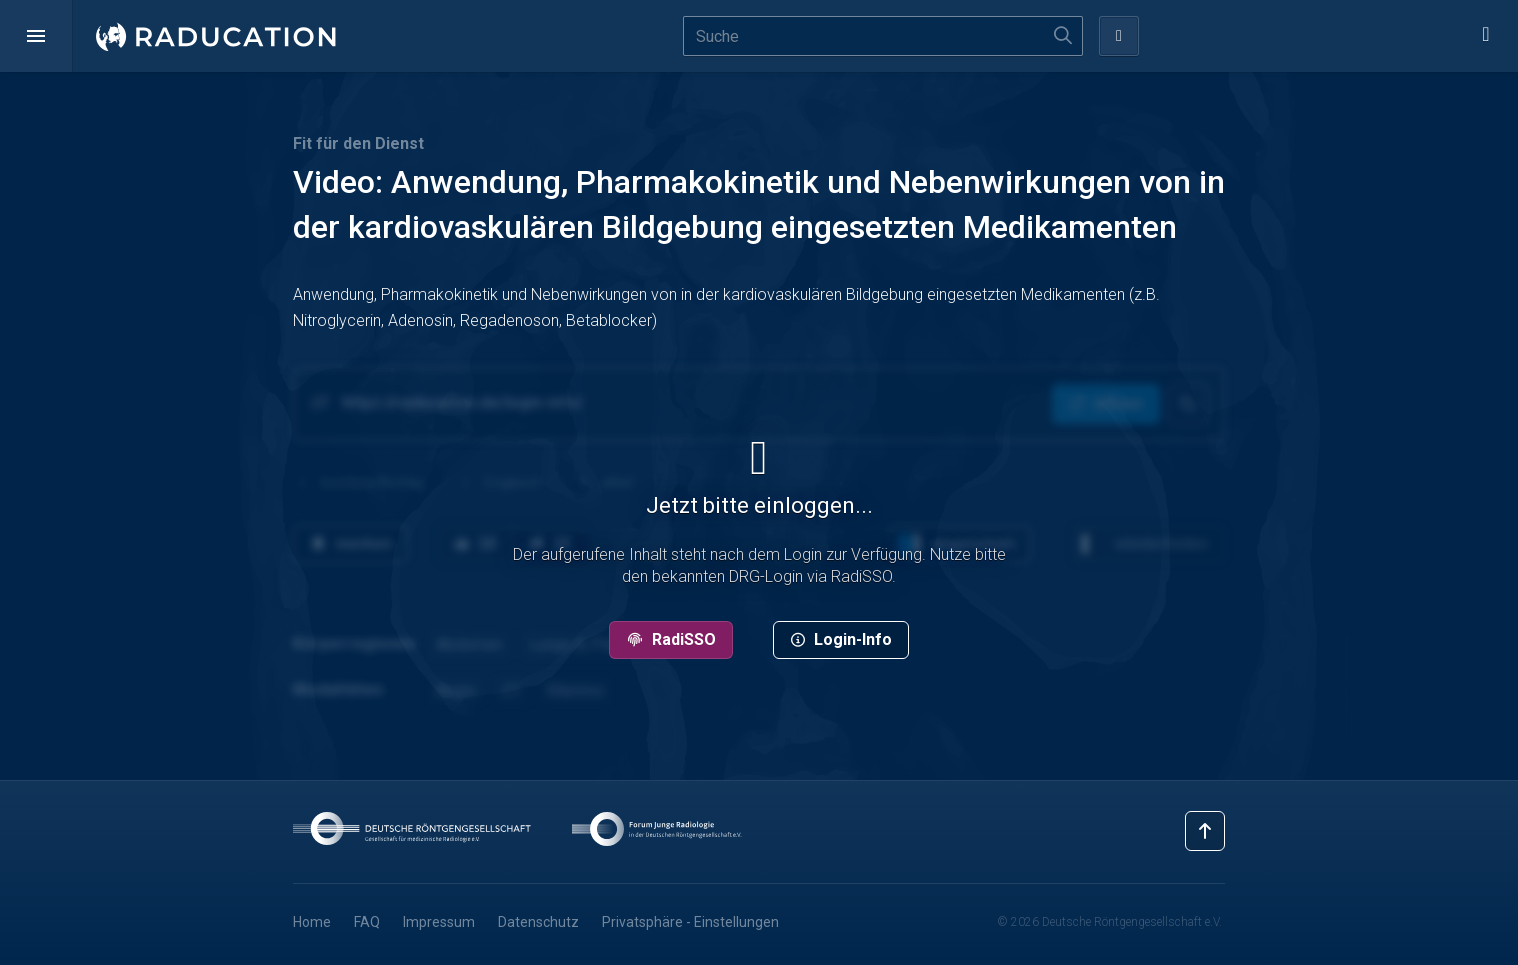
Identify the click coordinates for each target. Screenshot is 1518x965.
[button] (36, 36)
